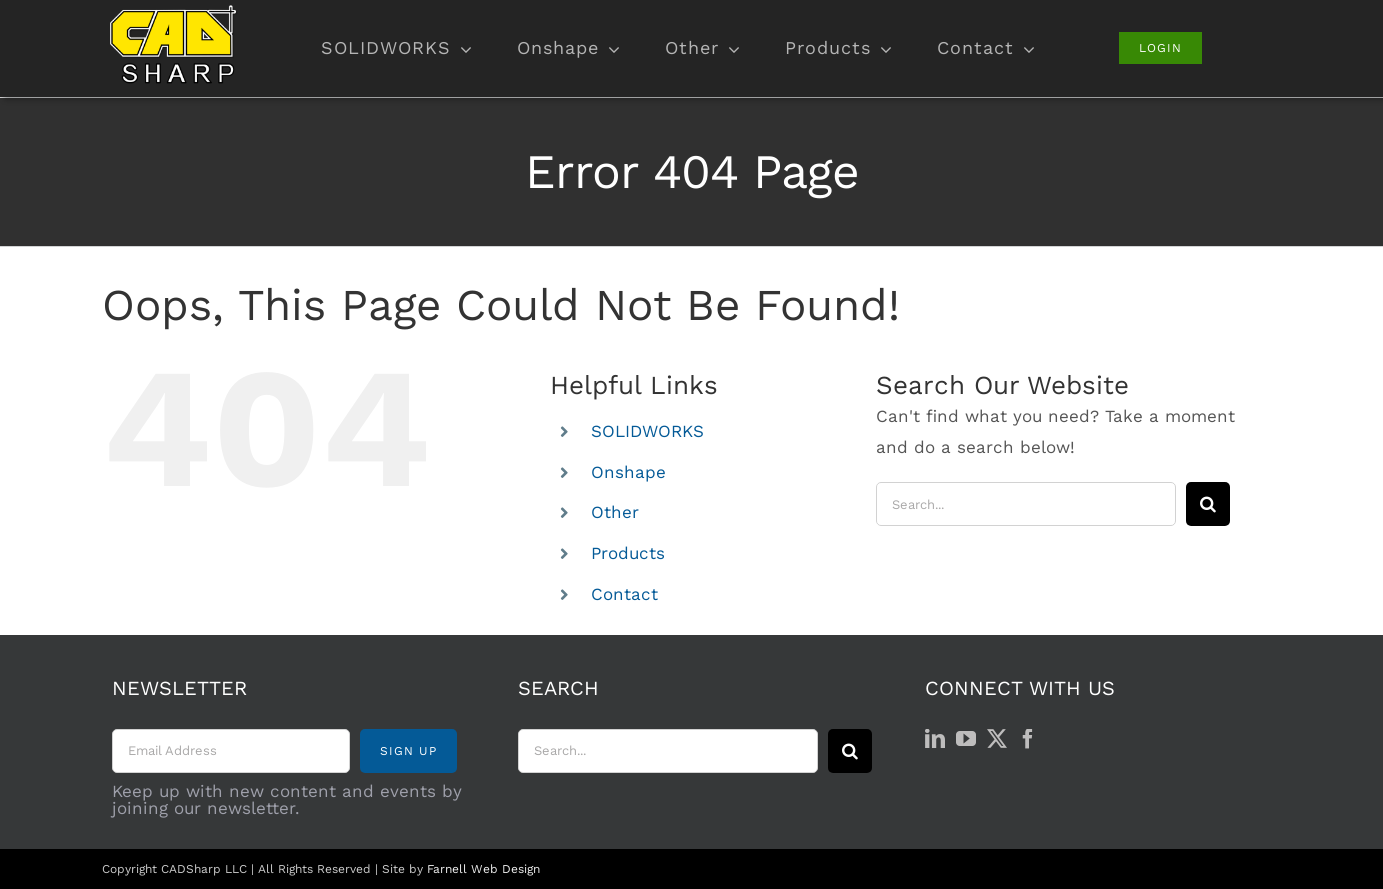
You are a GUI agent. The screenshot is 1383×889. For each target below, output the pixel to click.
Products (628, 553)
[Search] (1208, 504)
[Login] (1160, 48)
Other (615, 512)
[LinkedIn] (935, 739)
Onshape (628, 472)
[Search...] (1026, 504)
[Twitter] (997, 739)
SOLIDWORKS (647, 431)
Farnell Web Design (483, 869)
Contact (624, 594)
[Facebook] (1028, 739)
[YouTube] (966, 739)
